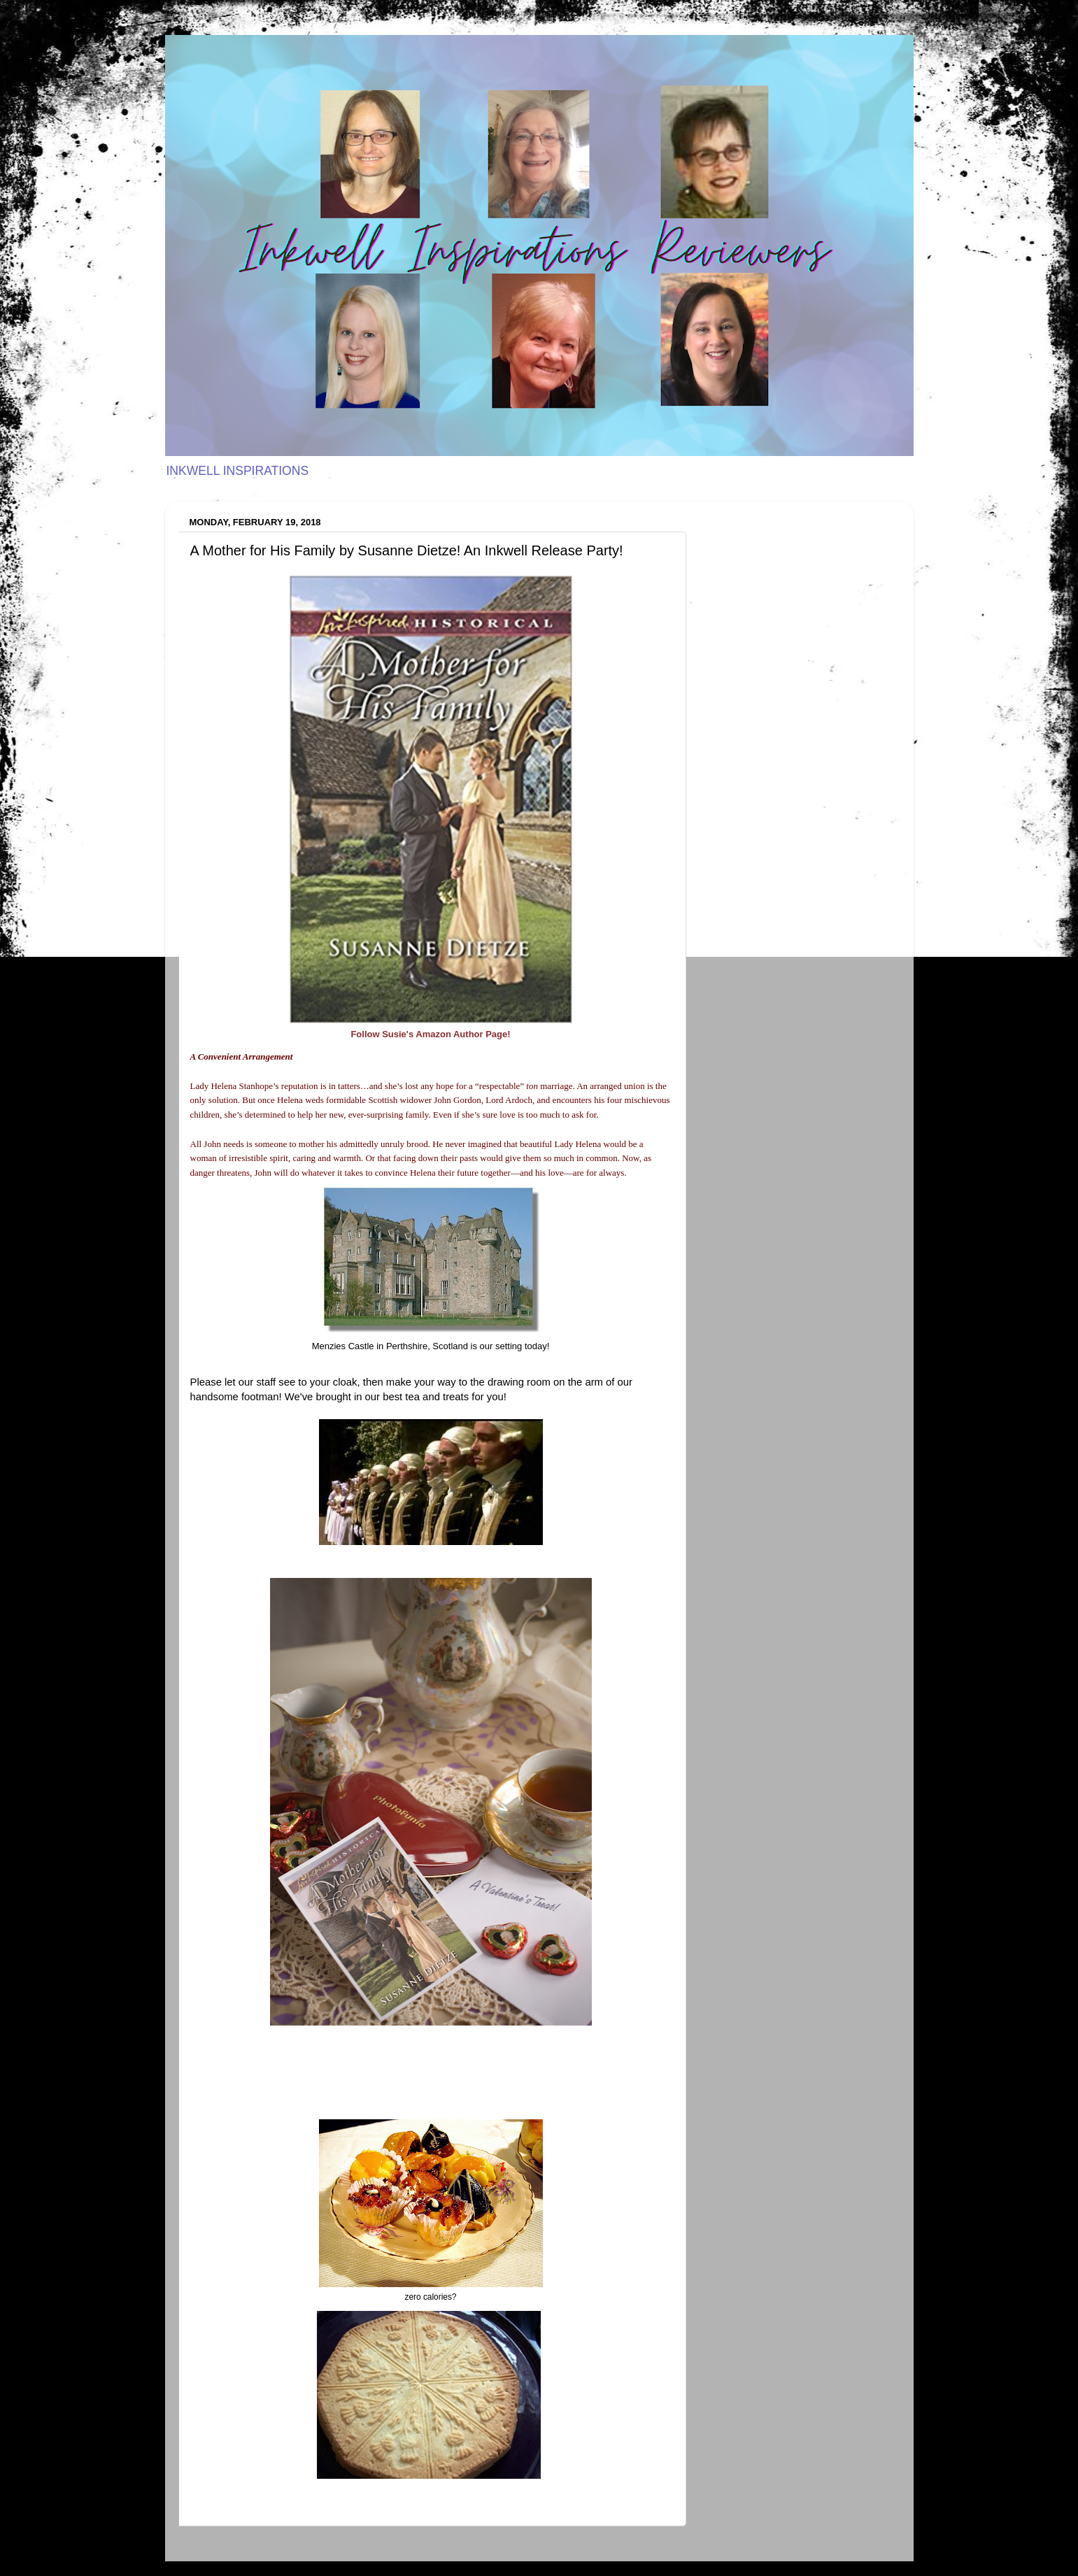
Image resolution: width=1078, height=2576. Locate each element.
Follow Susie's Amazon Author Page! (430, 1034)
